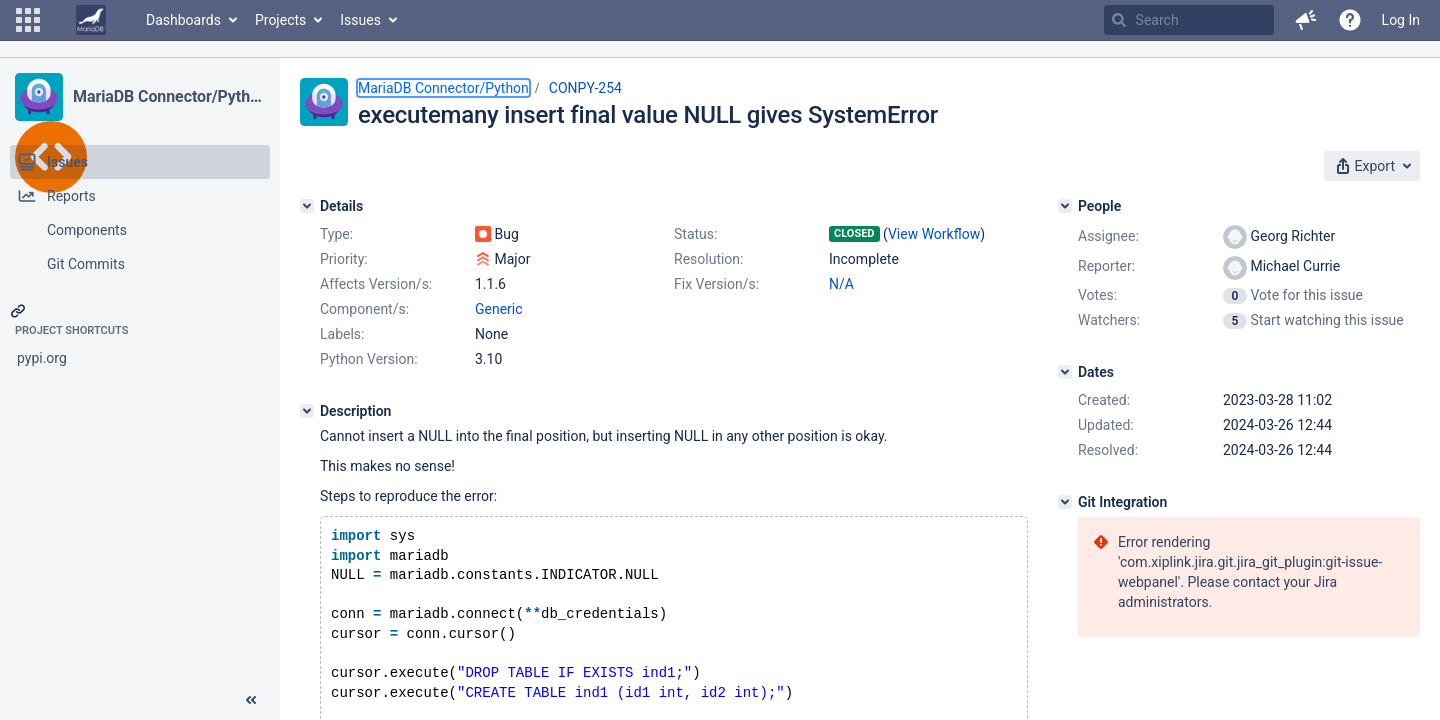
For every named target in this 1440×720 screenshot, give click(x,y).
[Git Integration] (1065, 502)
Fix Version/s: (716, 284)
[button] (28, 20)
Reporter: (1106, 266)
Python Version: (369, 359)
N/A (841, 284)
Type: (336, 234)
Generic (499, 309)
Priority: (344, 259)
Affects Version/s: (376, 284)
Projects (280, 20)
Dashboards (183, 20)
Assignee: (1108, 236)
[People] (1065, 206)
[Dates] (1065, 372)
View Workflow (934, 234)
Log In (1401, 20)
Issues (360, 20)
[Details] (307, 206)
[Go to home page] (91, 20)
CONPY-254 (585, 88)
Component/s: (364, 309)
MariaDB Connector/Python (169, 96)
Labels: (342, 334)
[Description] (307, 411)
